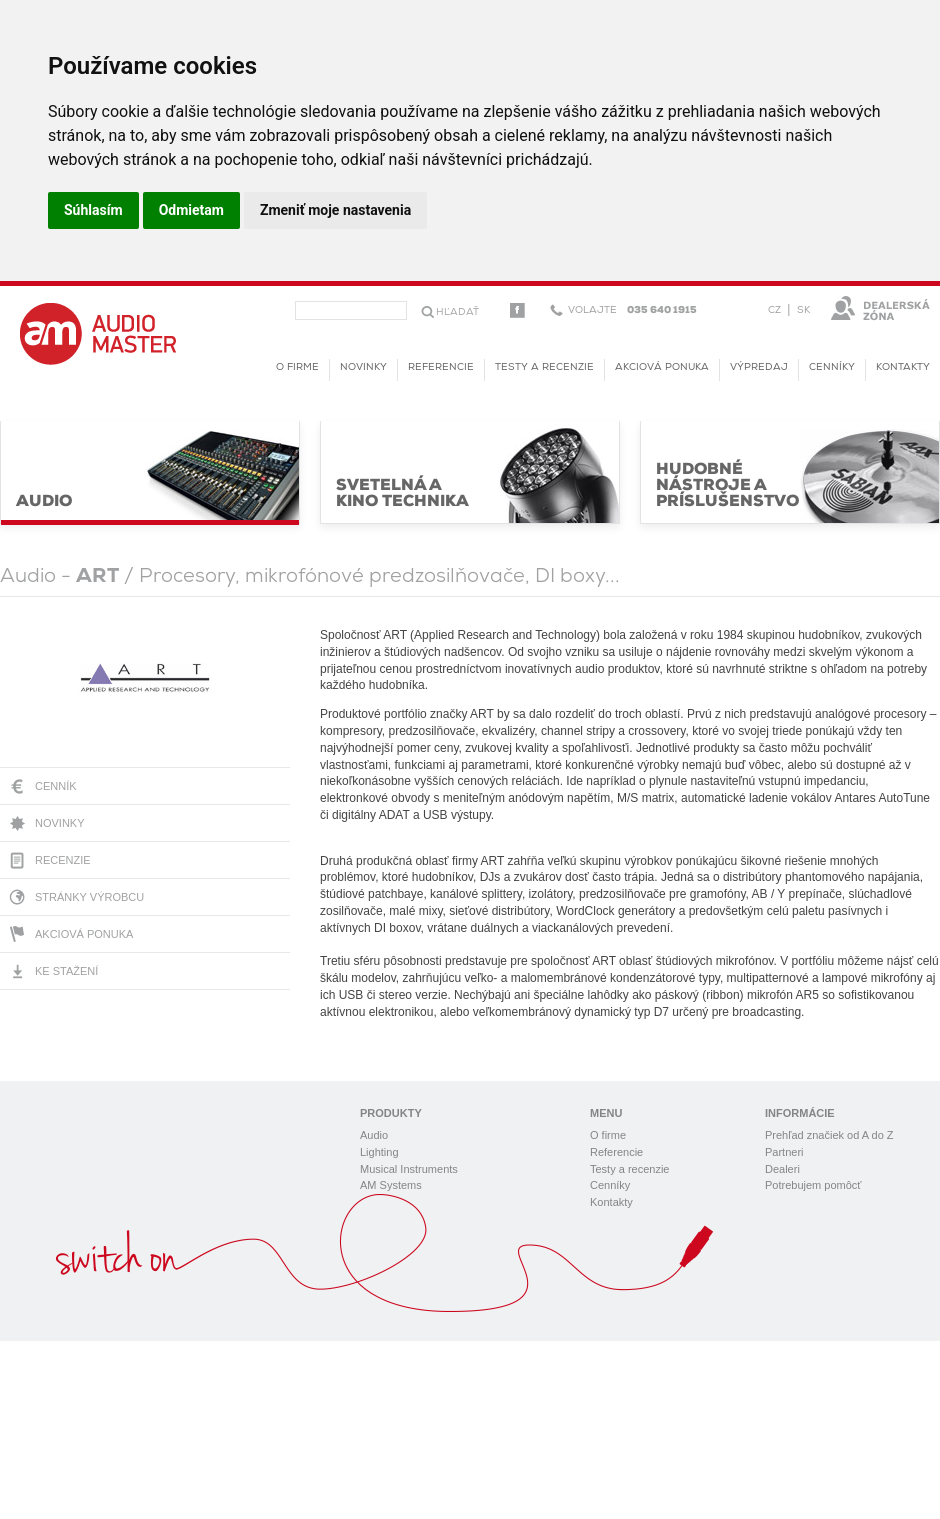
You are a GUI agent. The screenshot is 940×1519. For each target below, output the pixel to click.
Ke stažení (66, 971)
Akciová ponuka (84, 934)
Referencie (441, 367)
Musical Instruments (409, 1169)
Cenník (56, 786)
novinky (363, 367)
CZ (774, 310)
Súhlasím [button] (93, 210)
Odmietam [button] (191, 210)
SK (803, 310)
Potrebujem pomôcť (813, 1185)
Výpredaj (759, 367)
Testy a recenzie (544, 367)
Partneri (784, 1152)
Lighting (379, 1152)
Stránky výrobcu (89, 897)
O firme (297, 367)
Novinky (60, 823)
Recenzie (63, 860)
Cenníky (832, 367)
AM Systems (391, 1185)
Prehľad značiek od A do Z (829, 1135)
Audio (374, 1135)
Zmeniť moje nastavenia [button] (335, 210)
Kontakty (903, 367)
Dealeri (782, 1169)
